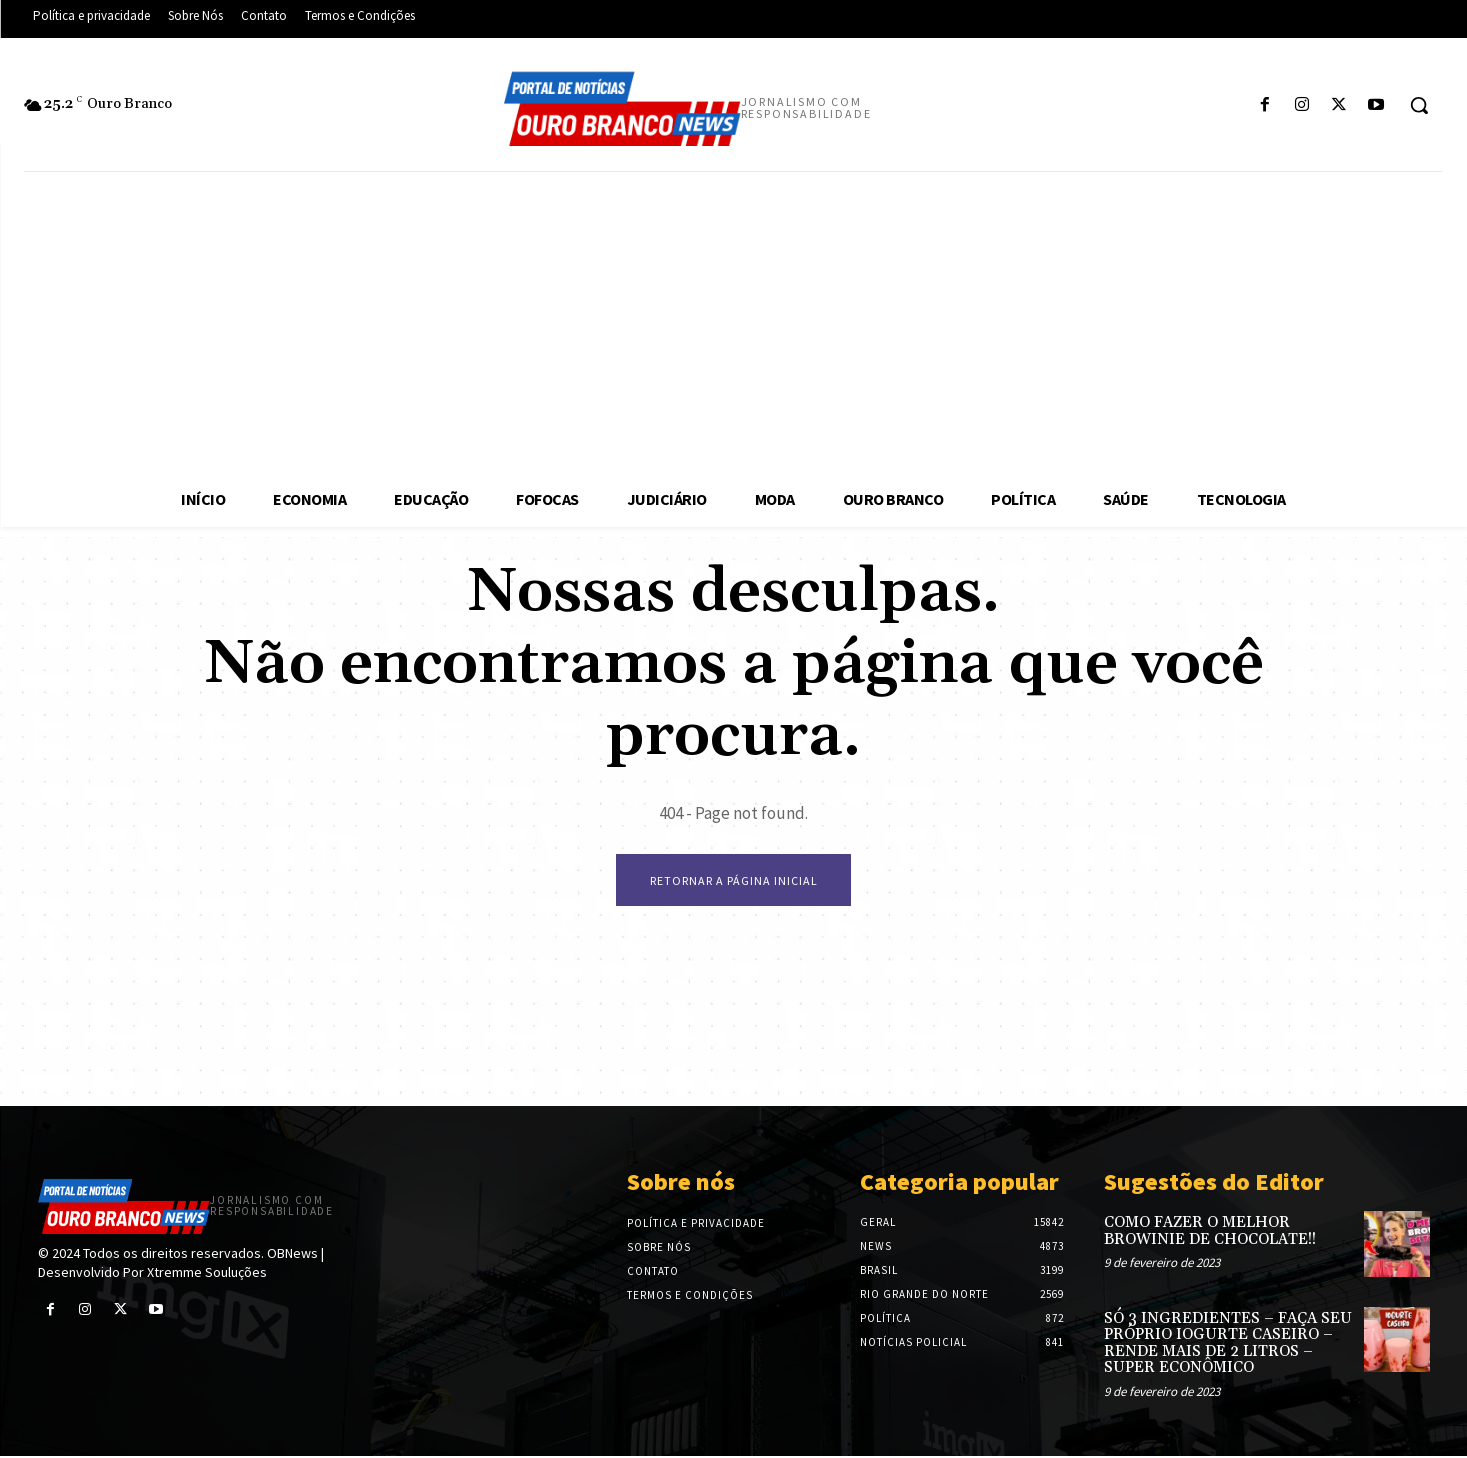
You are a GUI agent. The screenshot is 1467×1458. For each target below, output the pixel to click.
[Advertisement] (734, 322)
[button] (1419, 105)
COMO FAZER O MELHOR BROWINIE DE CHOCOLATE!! (1210, 1234)
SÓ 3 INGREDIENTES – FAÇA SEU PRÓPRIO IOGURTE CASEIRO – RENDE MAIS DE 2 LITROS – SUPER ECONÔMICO (1228, 1345)
